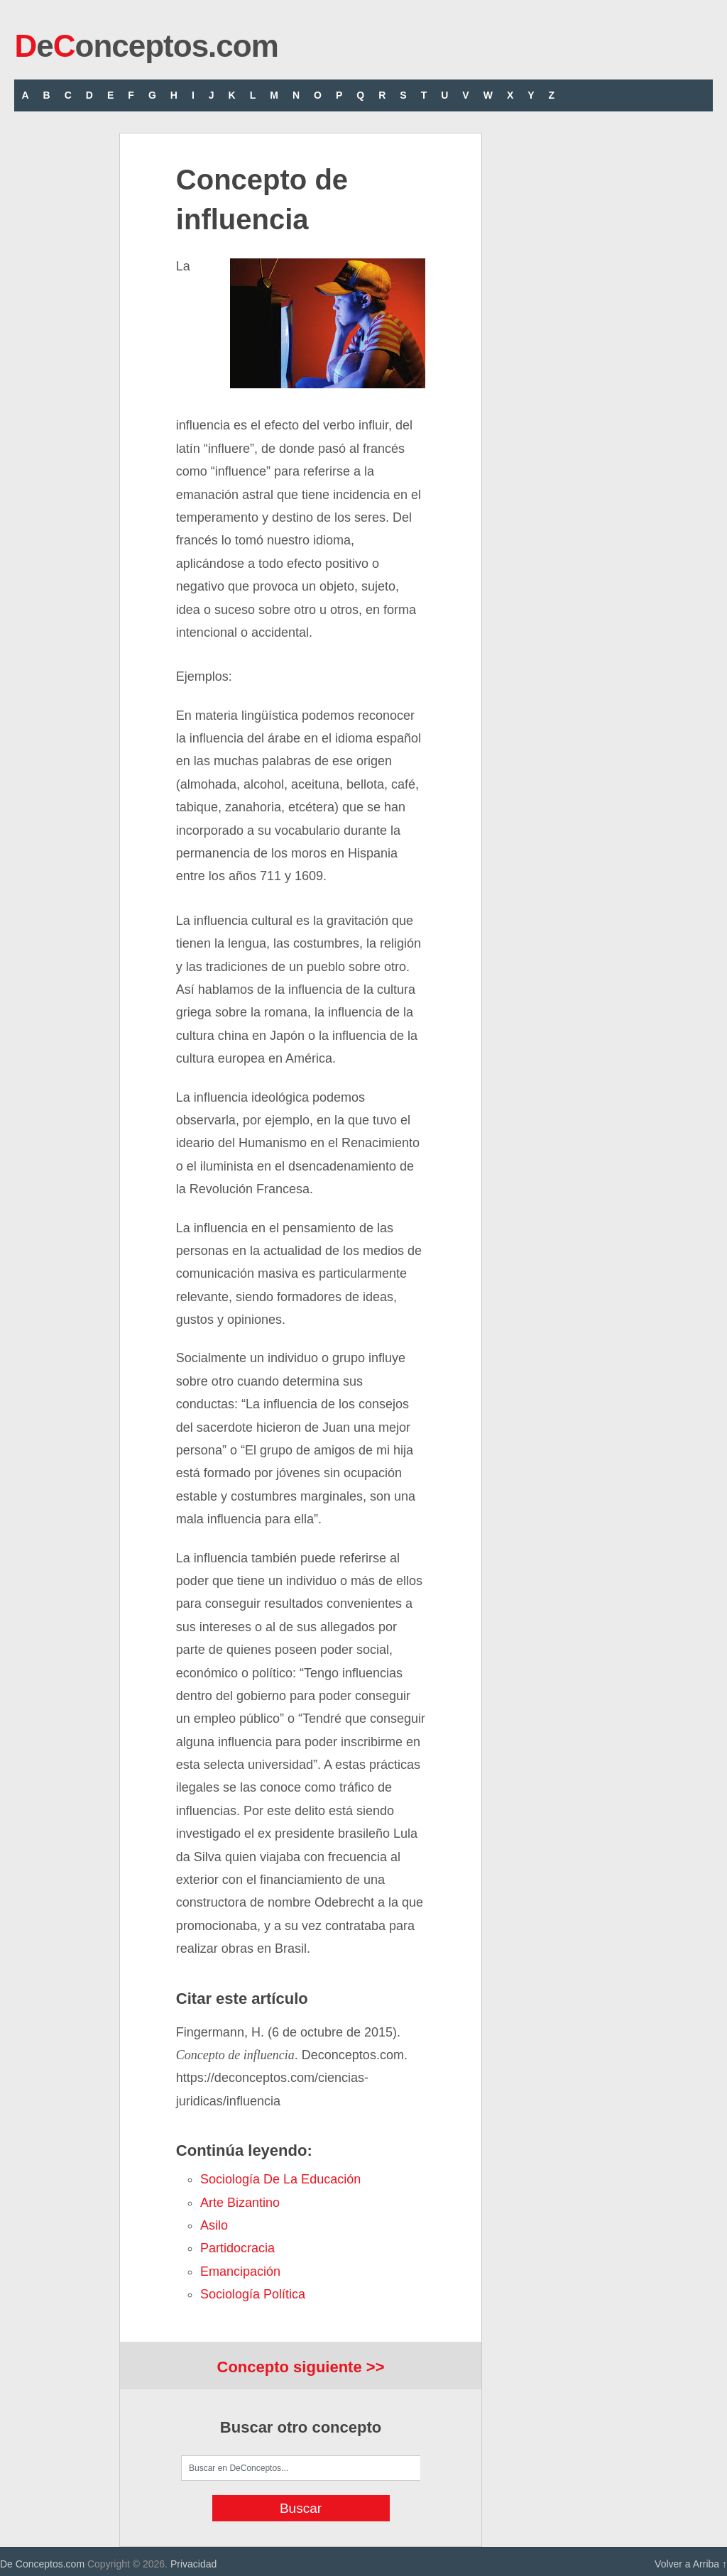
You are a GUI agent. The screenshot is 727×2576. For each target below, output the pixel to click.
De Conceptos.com (42, 2564)
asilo (214, 2225)
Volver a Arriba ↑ (691, 2564)
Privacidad (193, 2564)
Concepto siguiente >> (301, 2367)
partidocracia (237, 2248)
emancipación (240, 2271)
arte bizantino (240, 2203)
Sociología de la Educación (280, 2179)
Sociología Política (252, 2294)
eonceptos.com (146, 45)
